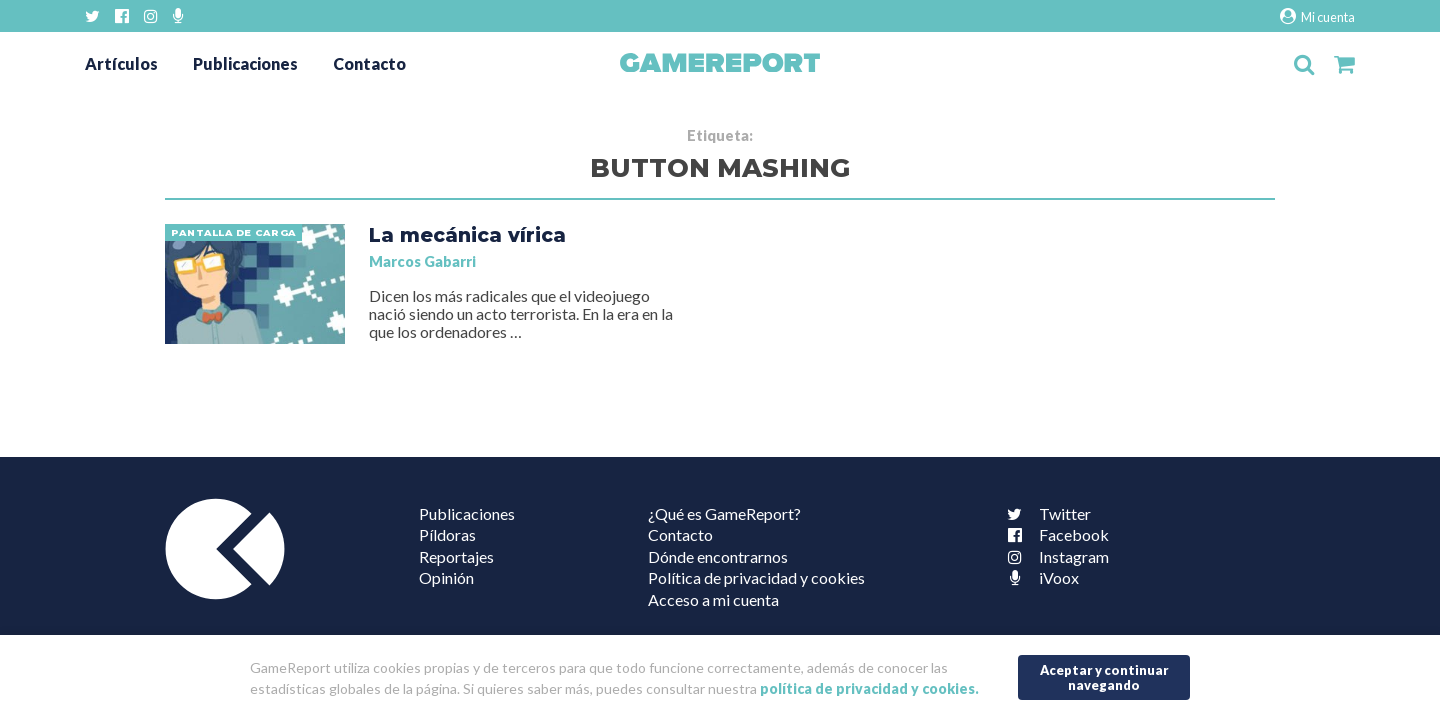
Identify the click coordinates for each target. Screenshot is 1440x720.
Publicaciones (245, 63)
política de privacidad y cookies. (869, 688)
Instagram (1054, 556)
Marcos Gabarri (422, 261)
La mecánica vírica (467, 235)
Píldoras (447, 534)
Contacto (369, 63)
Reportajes (456, 556)
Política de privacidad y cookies (756, 577)
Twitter (1045, 513)
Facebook (1054, 534)
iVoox (1039, 577)
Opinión (446, 577)
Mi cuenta (1317, 16)
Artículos (121, 63)
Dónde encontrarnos (718, 556)
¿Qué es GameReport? (724, 513)
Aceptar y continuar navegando (1104, 677)
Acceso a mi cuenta (713, 599)
